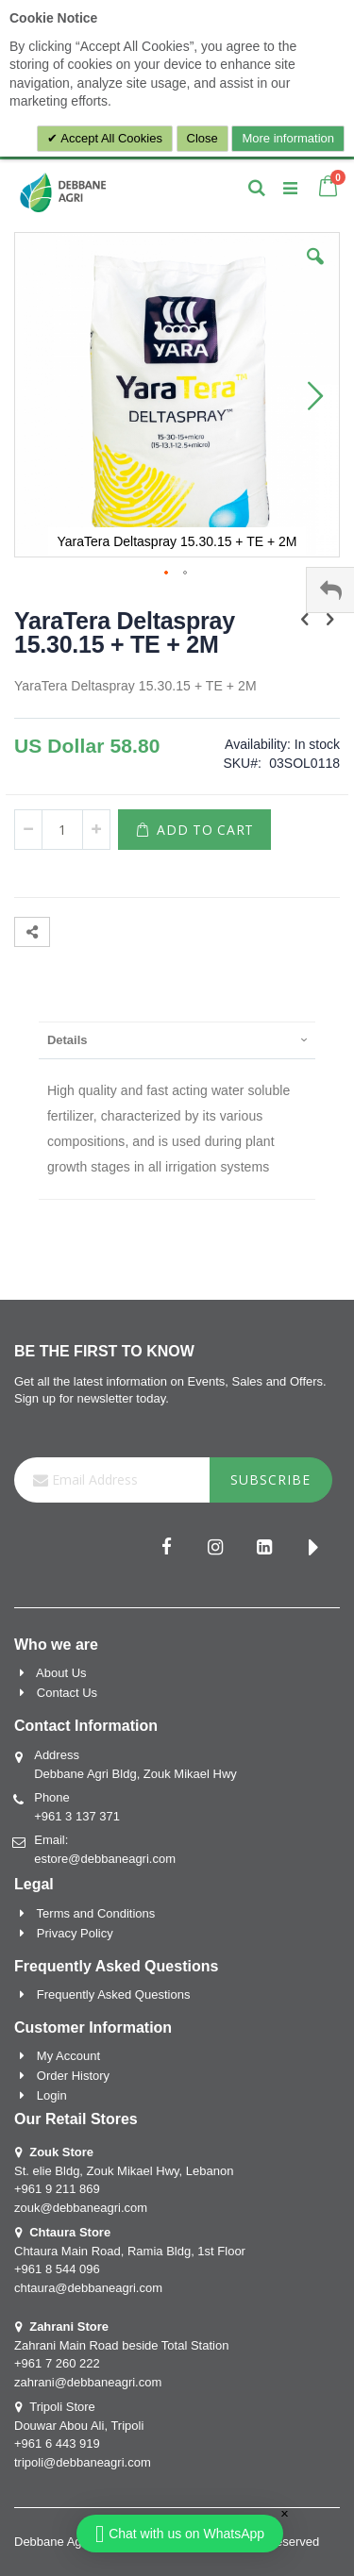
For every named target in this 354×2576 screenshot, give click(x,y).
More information (288, 138)
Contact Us (67, 1693)
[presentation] (177, 1040)
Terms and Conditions (96, 1913)
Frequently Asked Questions (114, 1994)
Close (202, 138)
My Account (68, 2056)
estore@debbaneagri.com (105, 1859)
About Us (61, 1673)
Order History (73, 2076)
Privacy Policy (75, 1933)
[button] (315, 270)
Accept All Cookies (110, 138)
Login (52, 2095)
